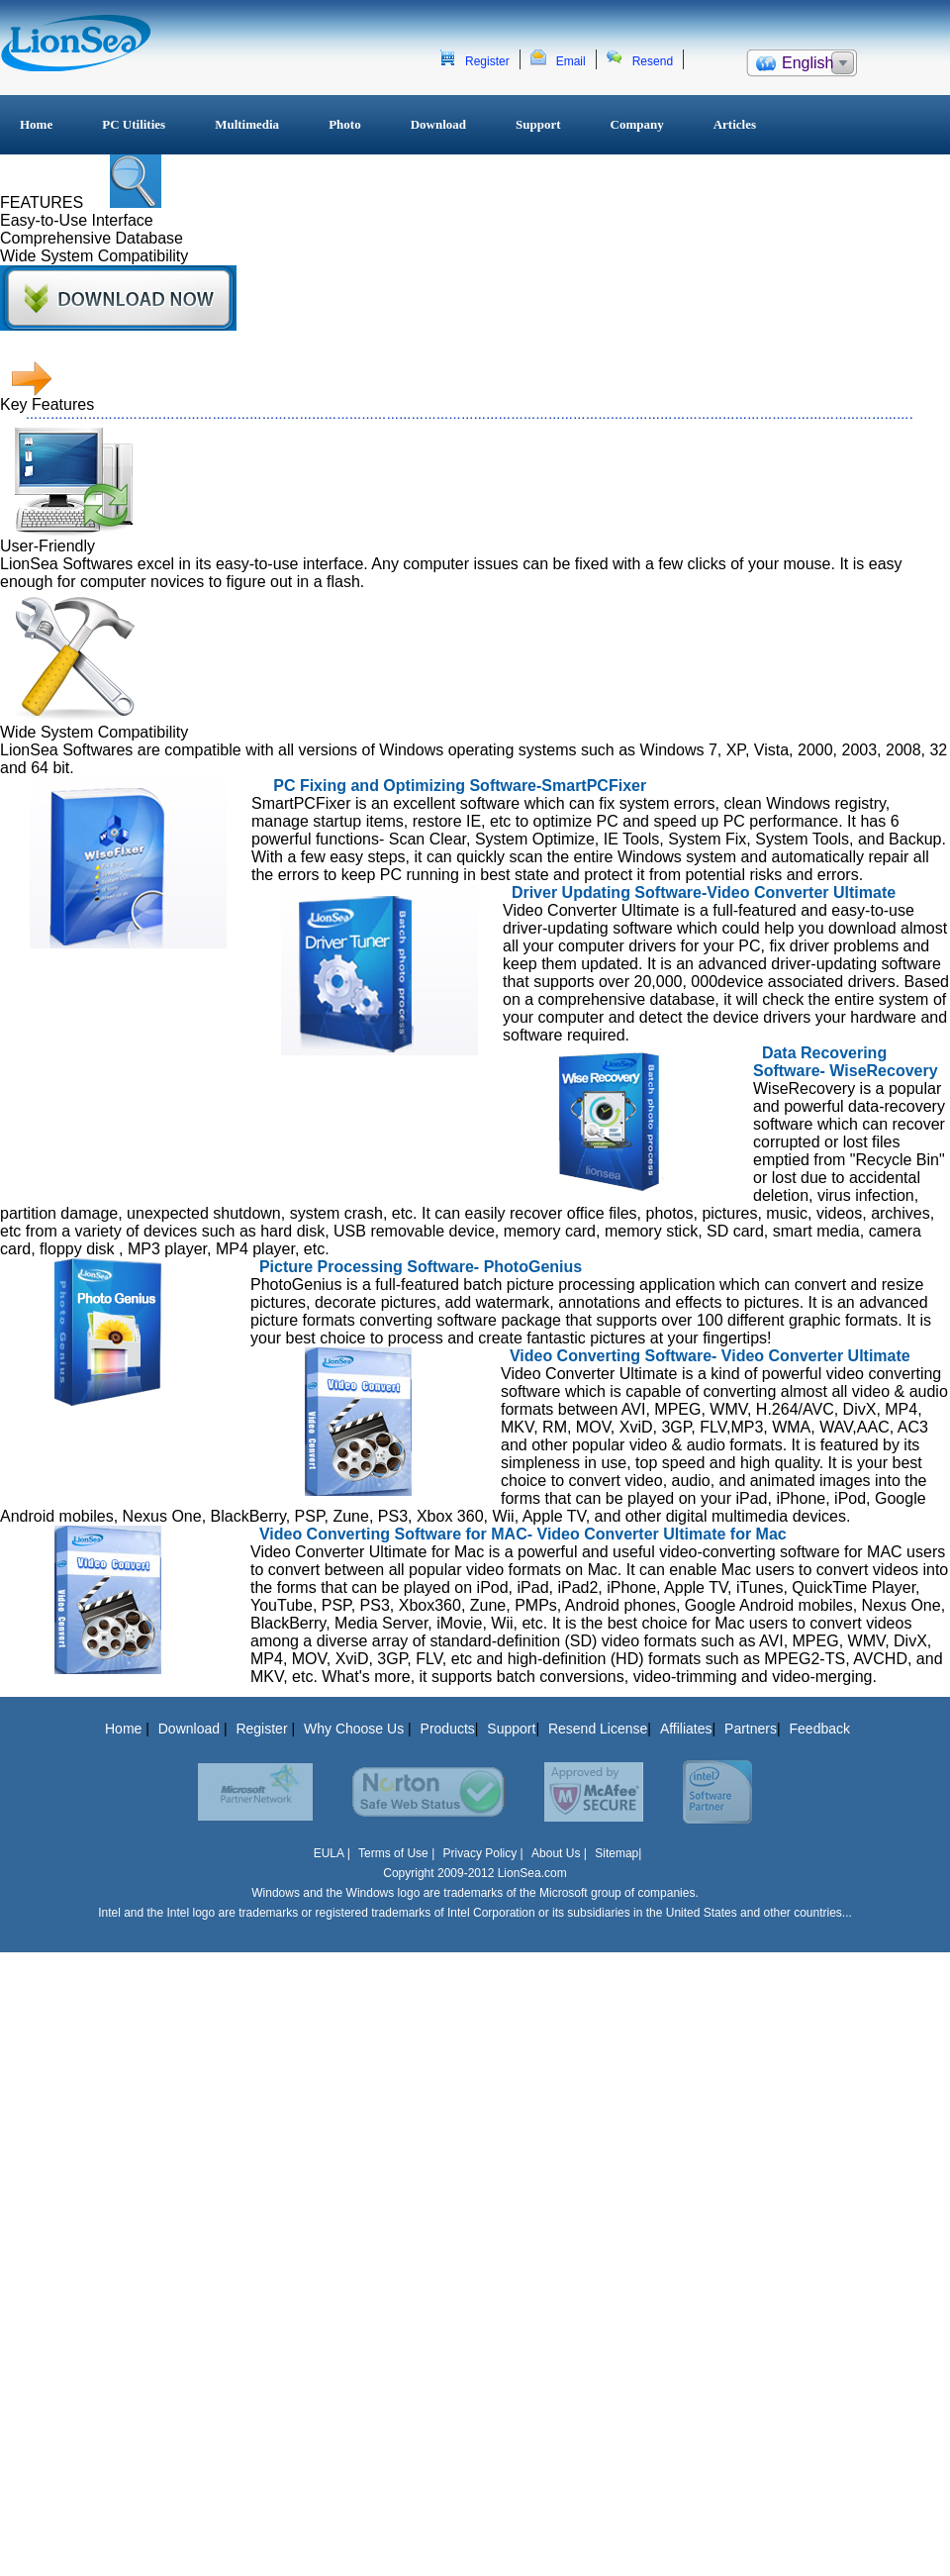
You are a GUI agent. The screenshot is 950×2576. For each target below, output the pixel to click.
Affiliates (686, 1728)
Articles (734, 124)
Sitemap (616, 1853)
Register (487, 61)
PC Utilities (133, 124)
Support (538, 124)
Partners (750, 1728)
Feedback (820, 1728)
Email (571, 61)
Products (448, 1728)
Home (36, 124)
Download (438, 124)
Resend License (597, 1728)
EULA (329, 1853)
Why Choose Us (356, 1728)
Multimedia (247, 124)
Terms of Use (394, 1853)
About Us (555, 1853)
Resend (652, 61)
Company (637, 124)
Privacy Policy (480, 1853)
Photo (345, 124)
